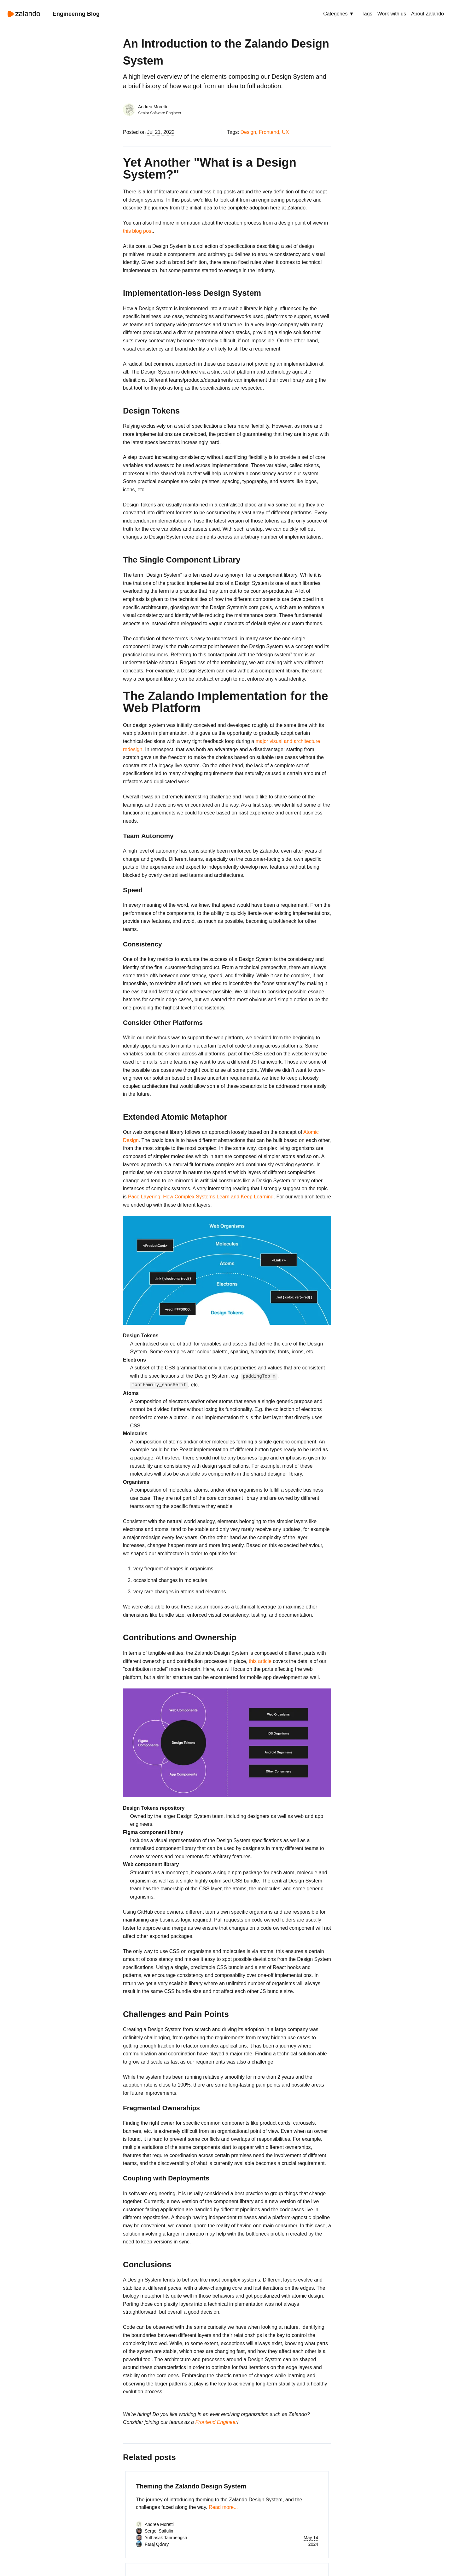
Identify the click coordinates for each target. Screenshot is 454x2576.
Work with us (391, 13)
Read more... (223, 2507)
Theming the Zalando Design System (191, 2486)
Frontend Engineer (216, 2422)
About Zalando (427, 13)
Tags (367, 13)
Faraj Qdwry (157, 2544)
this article (260, 1661)
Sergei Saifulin (159, 2530)
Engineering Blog (76, 14)
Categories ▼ (338, 13)
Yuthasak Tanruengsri (166, 2537)
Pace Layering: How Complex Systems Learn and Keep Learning (201, 1196)
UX (285, 132)
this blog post (138, 231)
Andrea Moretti (152, 106)
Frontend (269, 132)
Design (248, 132)
